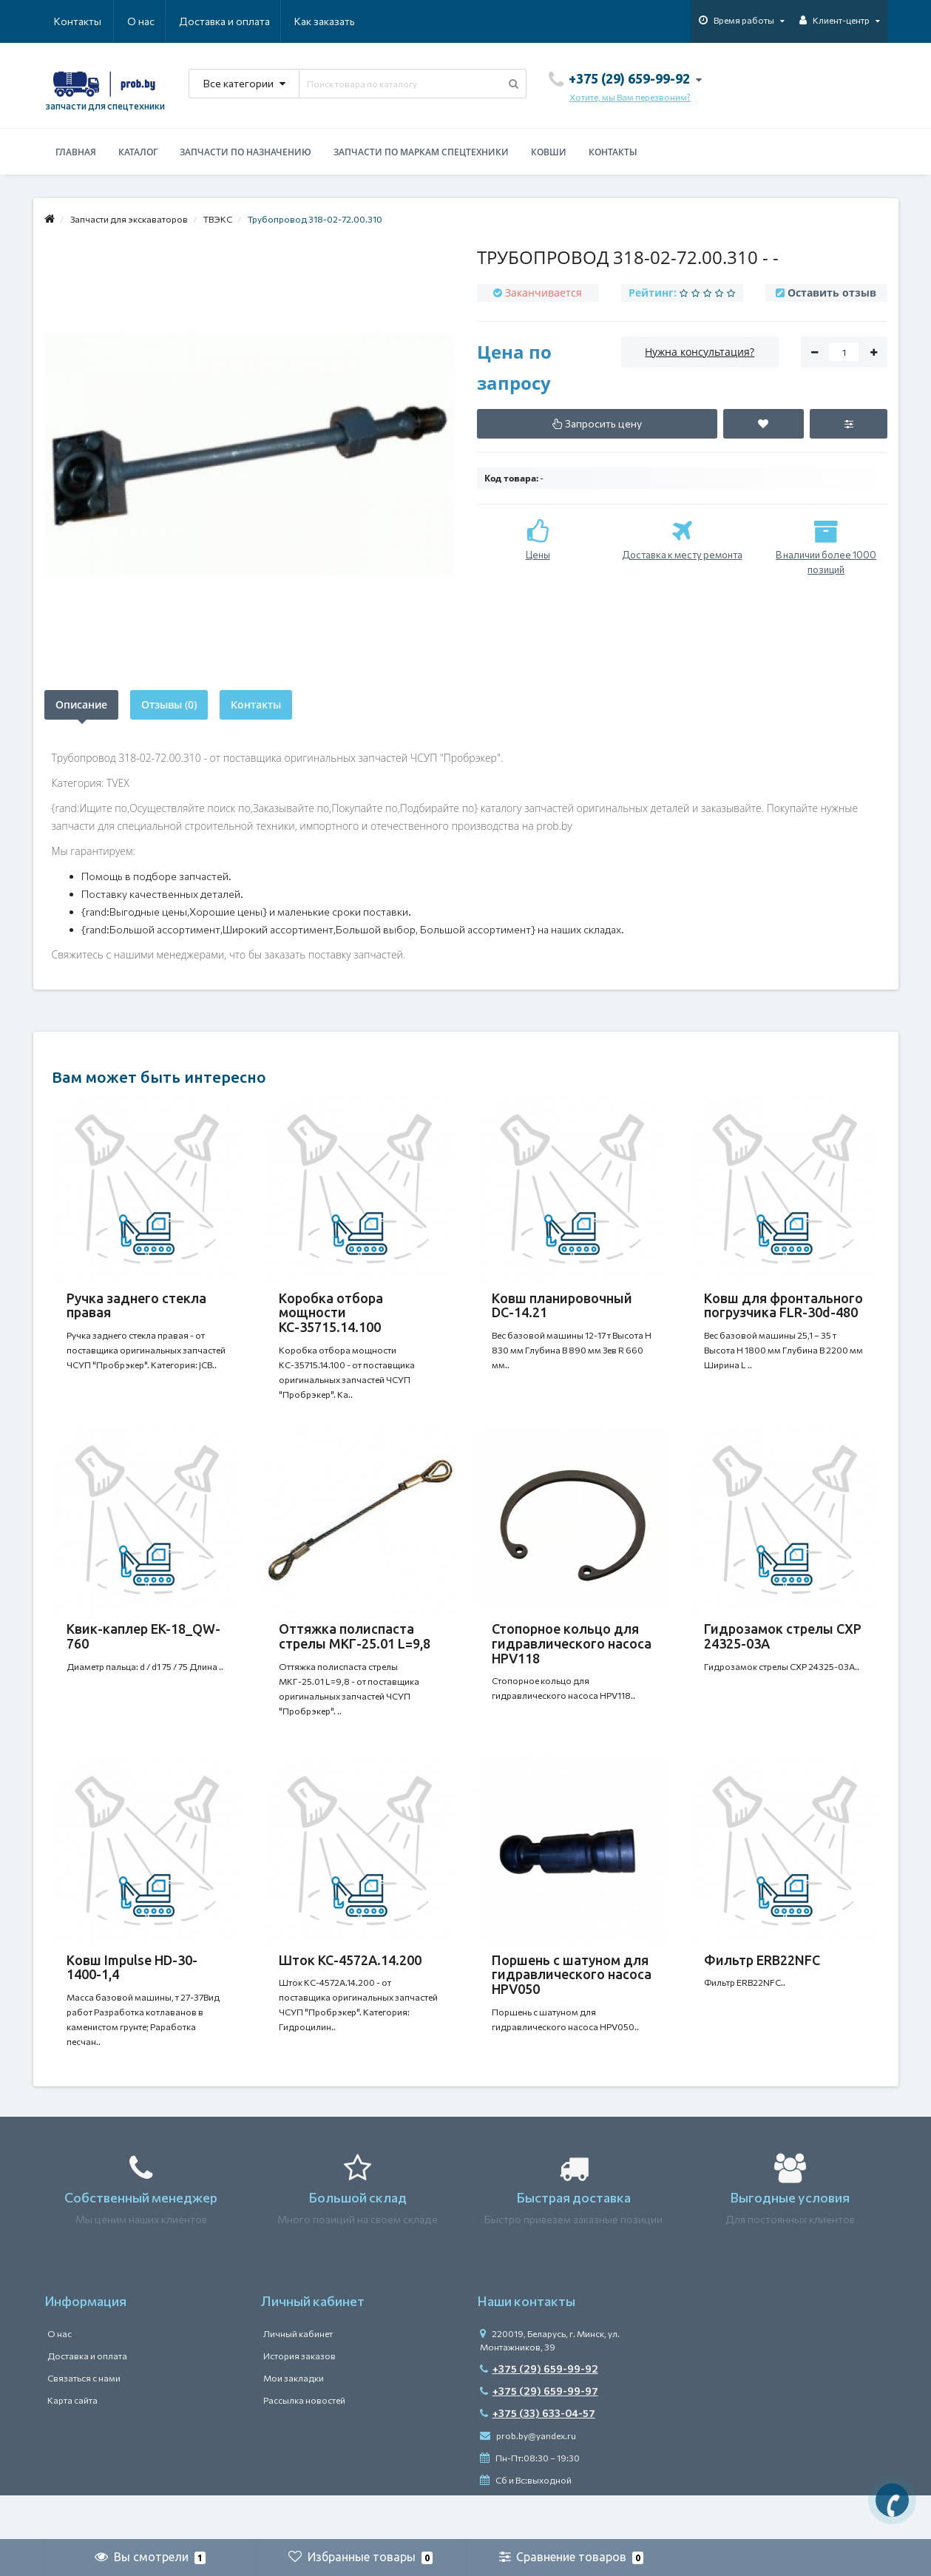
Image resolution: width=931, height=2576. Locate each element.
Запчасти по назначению (245, 152)
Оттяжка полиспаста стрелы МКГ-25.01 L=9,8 (354, 1651)
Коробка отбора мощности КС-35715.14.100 (331, 1313)
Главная (75, 152)
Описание (81, 704)
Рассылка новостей (304, 2444)
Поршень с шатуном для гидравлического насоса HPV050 (571, 2004)
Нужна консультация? (699, 352)
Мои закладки (293, 2422)
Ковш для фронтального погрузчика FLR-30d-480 (783, 1305)
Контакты (334, 21)
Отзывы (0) (169, 704)
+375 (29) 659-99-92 (539, 2413)
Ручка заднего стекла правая (136, 1305)
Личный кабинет (298, 2378)
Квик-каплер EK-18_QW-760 (143, 1651)
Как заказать (254, 21)
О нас (67, 21)
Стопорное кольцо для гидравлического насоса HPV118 (571, 1658)
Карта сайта (72, 2444)
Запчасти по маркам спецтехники (421, 152)
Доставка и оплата (152, 21)
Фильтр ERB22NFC (762, 1989)
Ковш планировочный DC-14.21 (562, 1305)
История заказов (299, 2400)
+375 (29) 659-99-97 (539, 2435)
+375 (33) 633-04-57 (537, 2457)
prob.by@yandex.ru (528, 2480)
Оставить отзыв (832, 292)
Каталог (138, 152)
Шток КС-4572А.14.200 (350, 1989)
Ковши (548, 152)
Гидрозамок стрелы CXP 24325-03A (782, 1651)
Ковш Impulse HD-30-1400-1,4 (132, 1997)
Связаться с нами (84, 2422)
